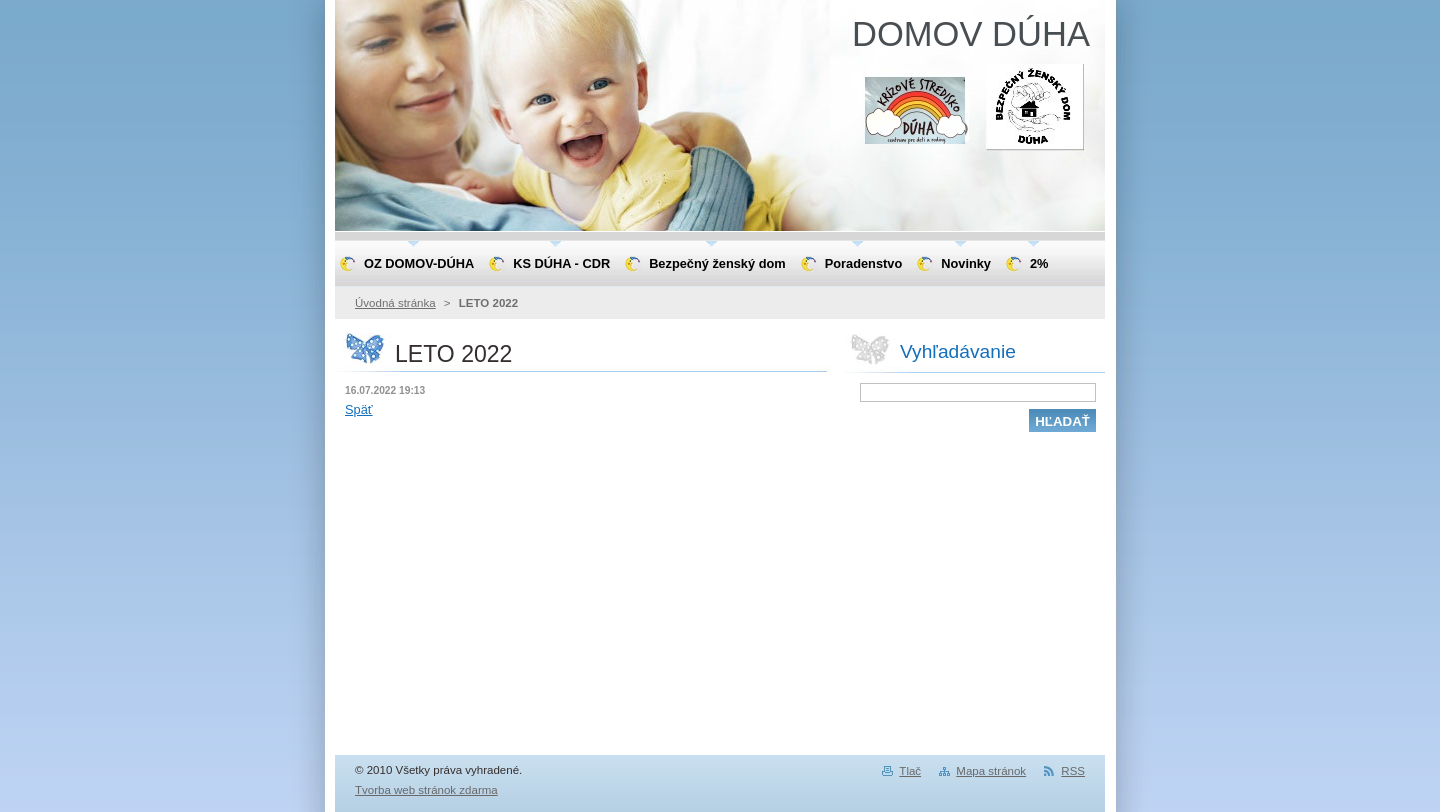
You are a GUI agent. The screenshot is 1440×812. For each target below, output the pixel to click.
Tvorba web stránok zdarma (426, 790)
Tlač (910, 771)
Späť (359, 409)
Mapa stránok (991, 771)
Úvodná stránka (395, 303)
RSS (1073, 771)
